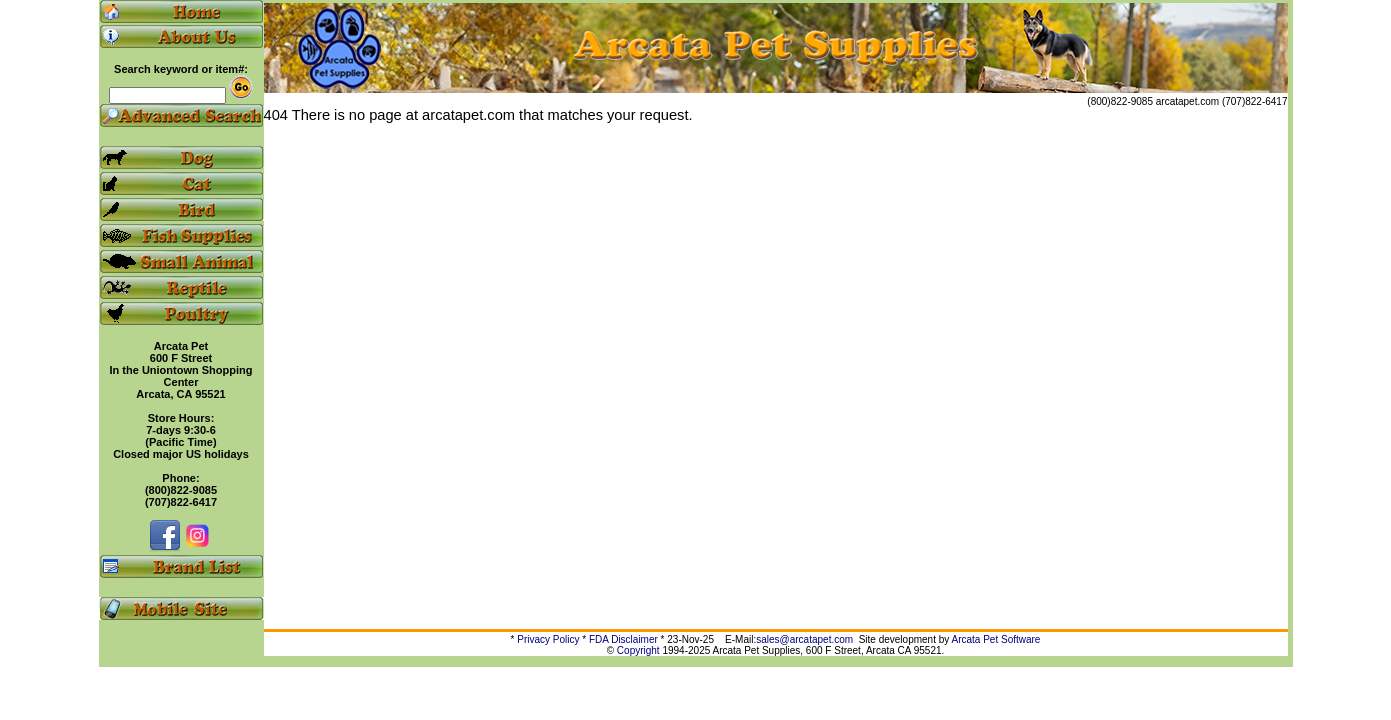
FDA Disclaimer (623, 639)
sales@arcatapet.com (804, 639)
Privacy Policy (548, 639)
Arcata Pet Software (996, 639)
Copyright (638, 650)
